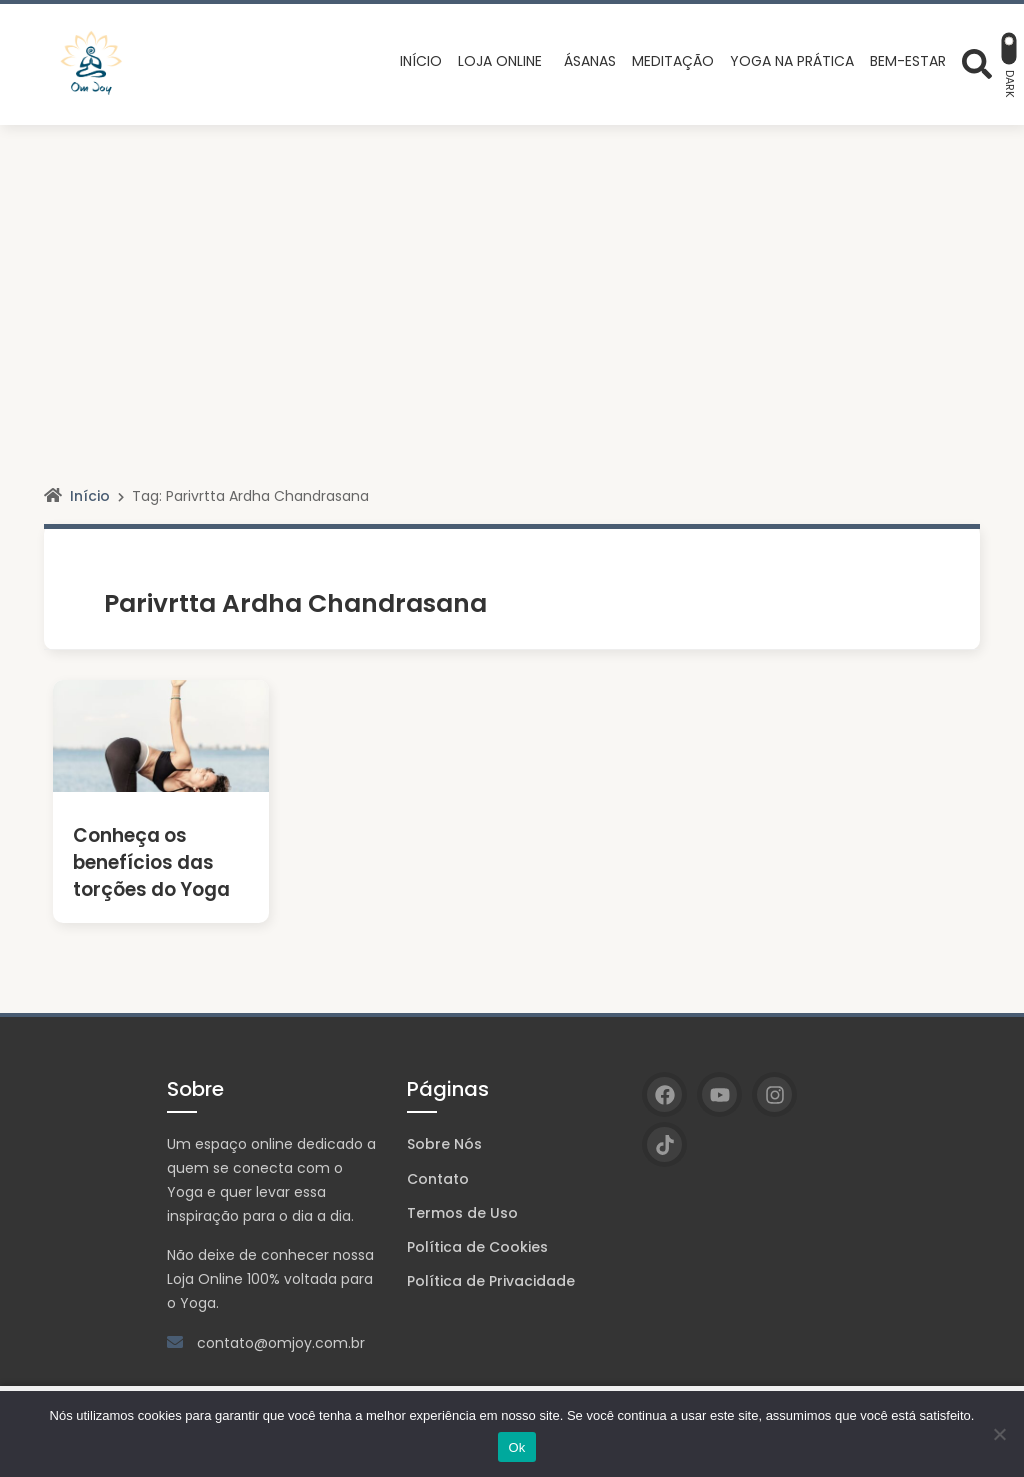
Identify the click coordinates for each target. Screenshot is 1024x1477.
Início (90, 496)
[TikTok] (664, 1144)
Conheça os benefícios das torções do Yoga (149, 862)
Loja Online (205, 1279)
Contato (438, 1179)
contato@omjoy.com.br (281, 1343)
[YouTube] (719, 1094)
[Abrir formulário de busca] (977, 62)
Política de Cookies (477, 1247)
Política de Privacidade (491, 1281)
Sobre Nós (444, 1144)
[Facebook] (664, 1094)
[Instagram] (774, 1094)
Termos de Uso (462, 1213)
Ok (516, 1447)
